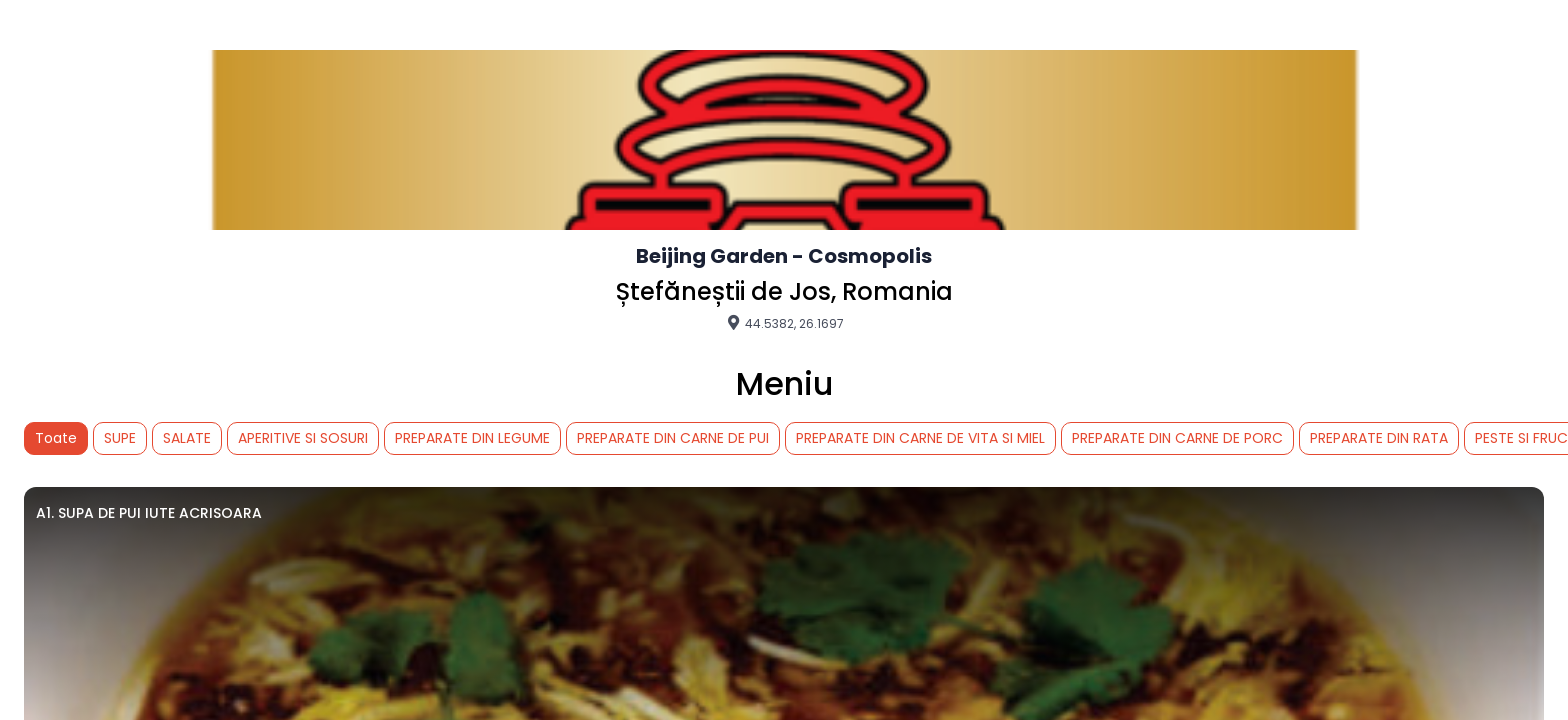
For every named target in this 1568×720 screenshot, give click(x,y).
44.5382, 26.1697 (784, 323)
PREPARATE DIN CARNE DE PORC (1177, 438)
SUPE (120, 438)
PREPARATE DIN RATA (1379, 438)
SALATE (187, 438)
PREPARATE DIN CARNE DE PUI (673, 438)
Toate (56, 438)
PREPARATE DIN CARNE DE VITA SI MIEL (920, 438)
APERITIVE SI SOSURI (303, 438)
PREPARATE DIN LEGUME (472, 438)
